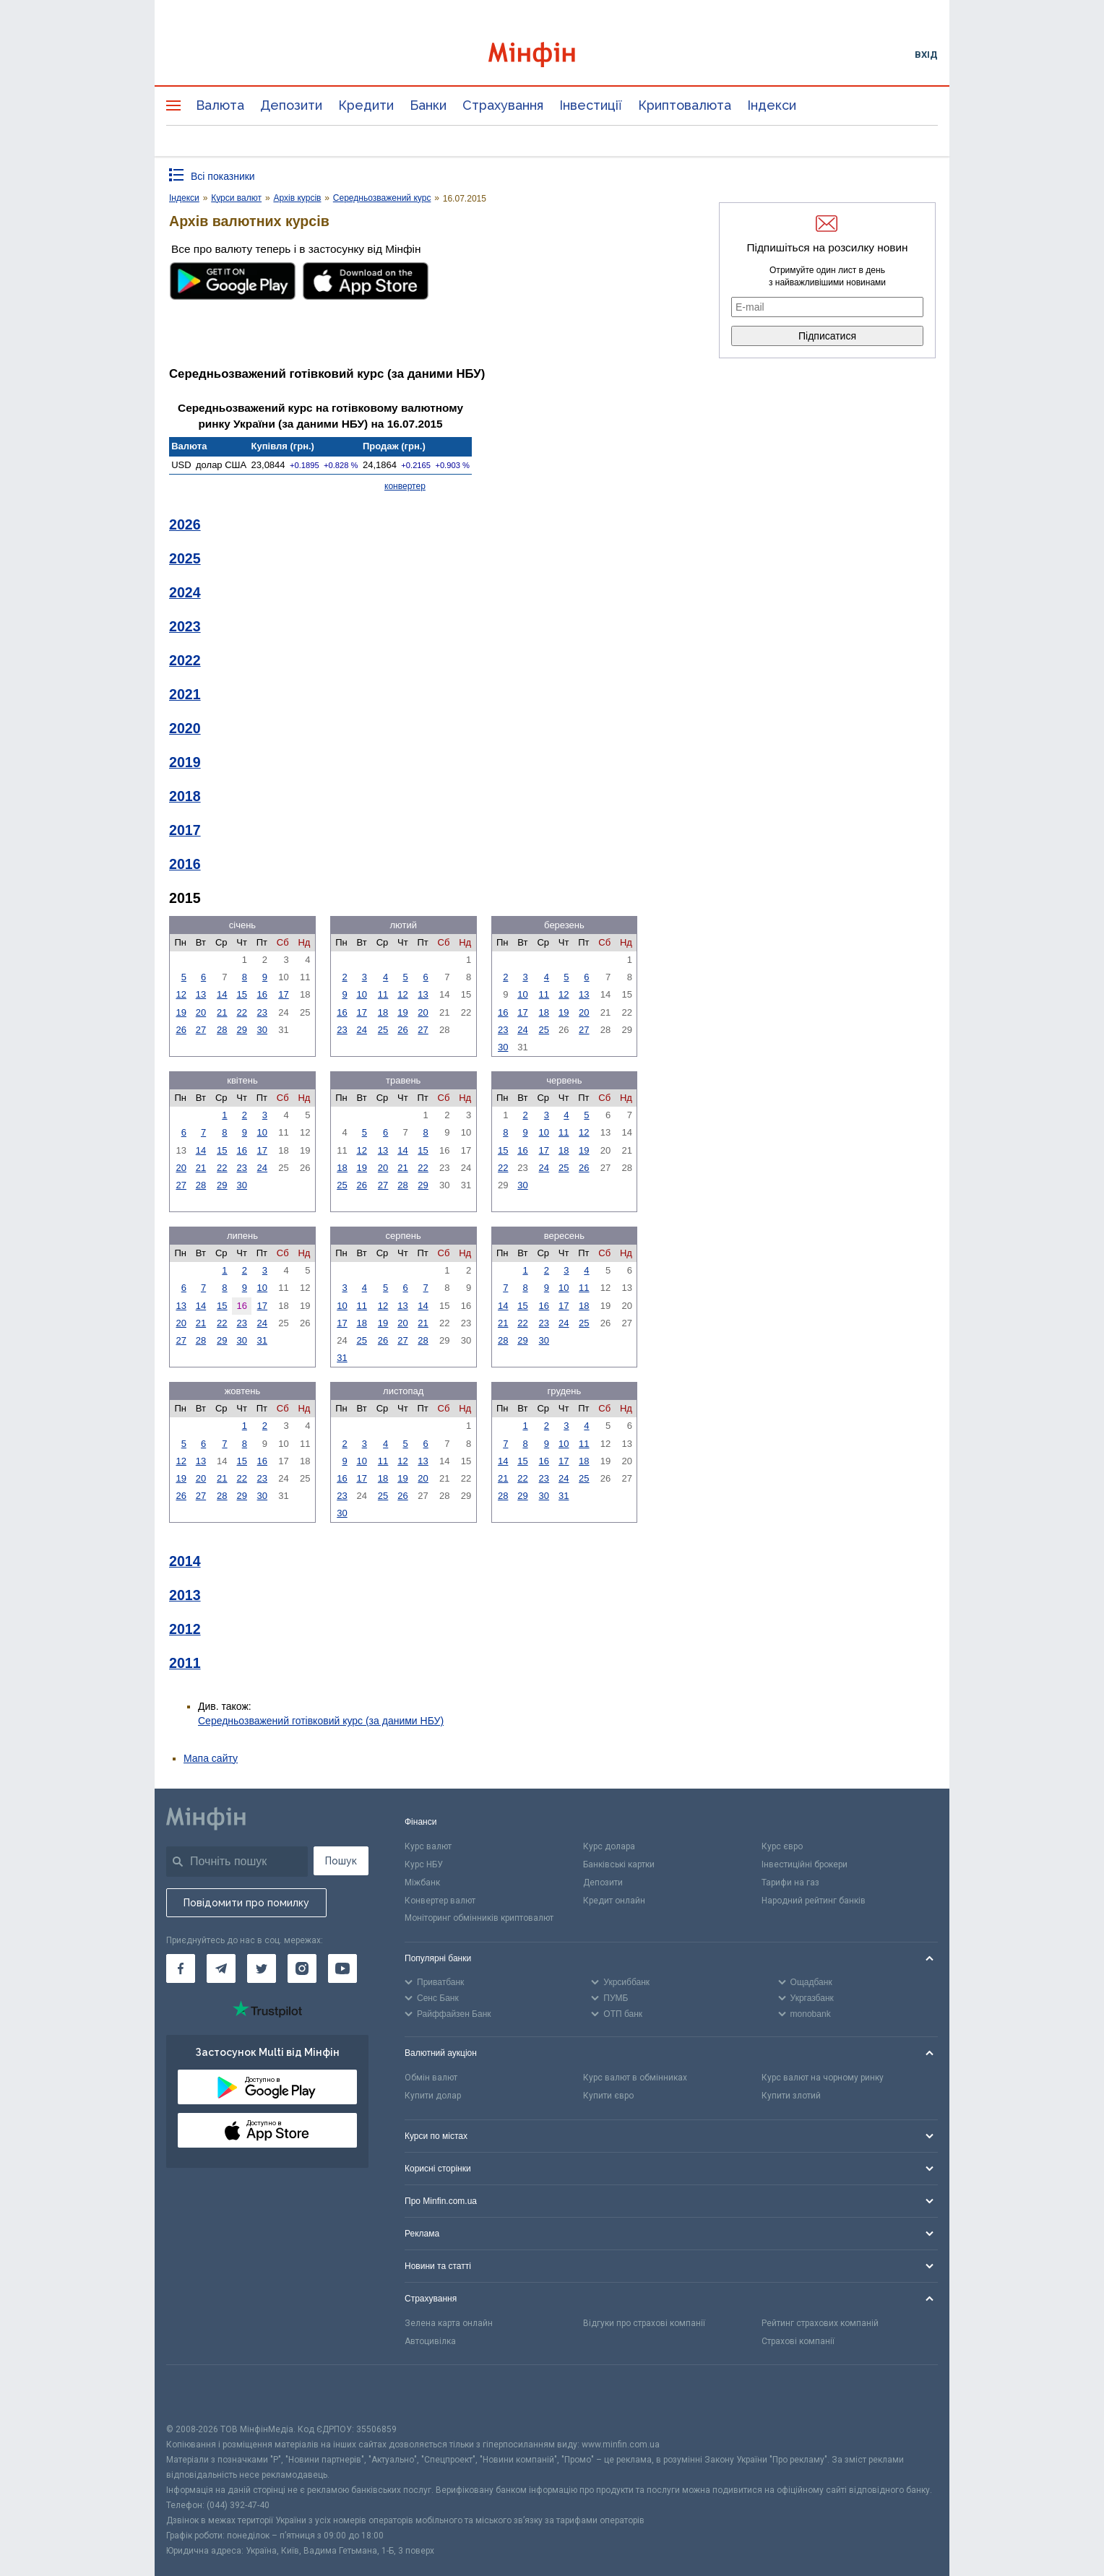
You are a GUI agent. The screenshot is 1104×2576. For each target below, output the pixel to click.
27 (201, 1029)
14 (222, 994)
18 (383, 1012)
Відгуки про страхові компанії (644, 2323)
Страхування (502, 105)
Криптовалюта (684, 105)
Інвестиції (590, 105)
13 (201, 994)
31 (262, 1340)
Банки (428, 105)
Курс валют (428, 1846)
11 (383, 994)
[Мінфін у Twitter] (261, 1968)
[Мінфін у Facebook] (180, 1968)
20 (201, 1012)
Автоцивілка (430, 2341)
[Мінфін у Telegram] (221, 1968)
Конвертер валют (440, 1901)
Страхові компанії (798, 2341)
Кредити (366, 105)
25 (383, 1029)
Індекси (771, 105)
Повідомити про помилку (246, 1903)
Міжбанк (422, 1882)
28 (222, 1029)
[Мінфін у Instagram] (302, 1968)
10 (361, 994)
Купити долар (433, 2096)
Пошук (341, 1861)
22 (242, 1012)
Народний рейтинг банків (814, 1901)
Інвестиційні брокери (805, 1864)
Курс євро (782, 1846)
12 (181, 994)
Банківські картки (619, 1864)
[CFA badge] (198, 2393)
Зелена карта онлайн (449, 2323)
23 (262, 1012)
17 (283, 994)
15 (242, 994)
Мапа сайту (211, 1758)
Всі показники (223, 176)
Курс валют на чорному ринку (823, 2078)
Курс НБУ (424, 1864)
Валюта (220, 105)
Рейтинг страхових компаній (820, 2323)
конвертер (405, 486)
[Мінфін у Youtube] (342, 1968)
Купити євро (608, 2096)
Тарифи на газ (790, 1882)
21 (222, 1012)
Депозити (291, 105)
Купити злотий (791, 2096)
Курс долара (609, 1846)
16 (262, 994)
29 (242, 1029)
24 (361, 1029)
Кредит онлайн (614, 1901)
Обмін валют (431, 2078)
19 (181, 1012)
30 (262, 1029)
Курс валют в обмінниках (635, 2078)
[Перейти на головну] (552, 54)
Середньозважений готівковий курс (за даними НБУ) (321, 1720)
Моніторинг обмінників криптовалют (479, 1918)
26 (181, 1029)
